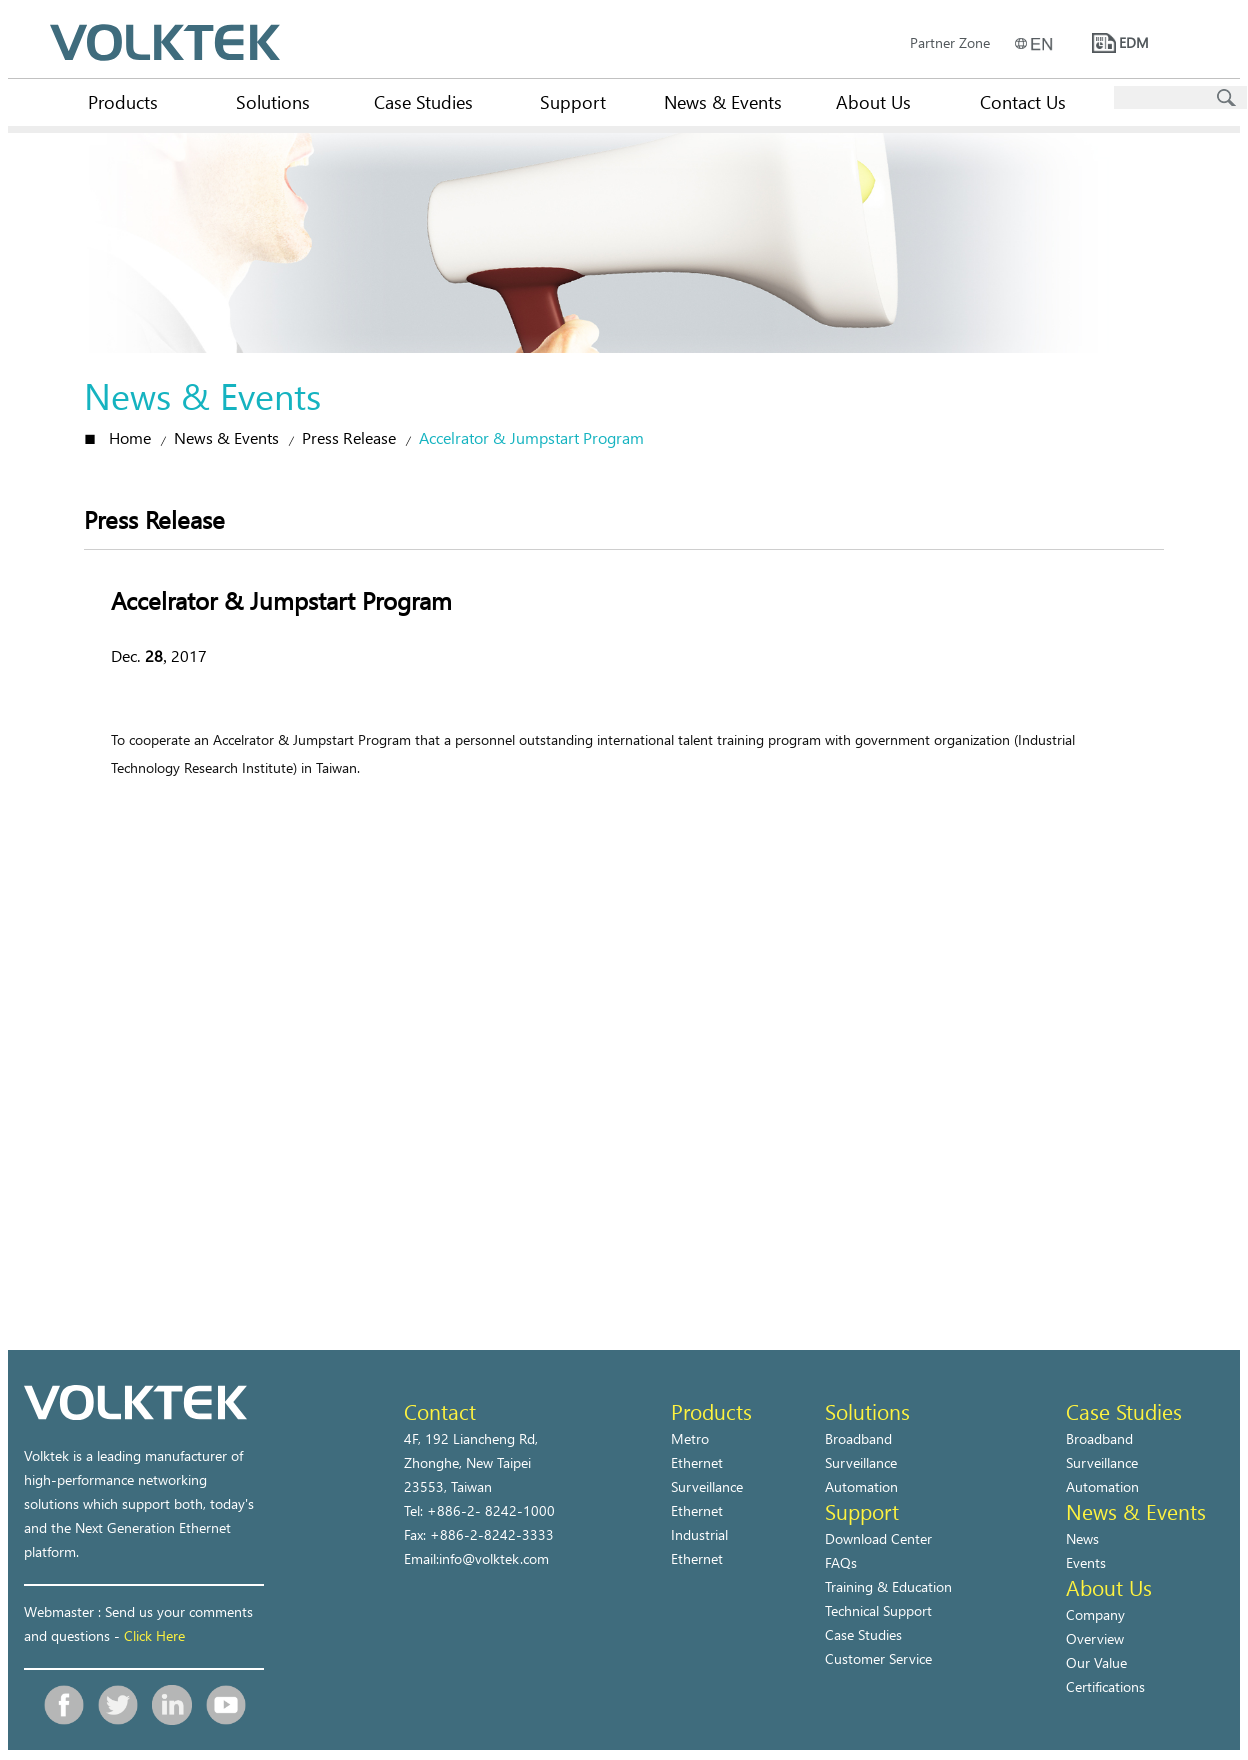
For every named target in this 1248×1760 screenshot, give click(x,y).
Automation (861, 1486)
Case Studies (423, 101)
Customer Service (878, 1658)
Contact (440, 1411)
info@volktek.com (494, 1558)
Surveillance (861, 1462)
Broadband (858, 1438)
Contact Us (1023, 101)
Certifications (1105, 1686)
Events (1086, 1562)
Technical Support (878, 1610)
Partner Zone (950, 42)
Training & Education (888, 1586)
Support (573, 101)
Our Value (1096, 1662)
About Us (873, 101)
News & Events (723, 101)
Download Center (878, 1538)
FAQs (841, 1562)
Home (130, 437)
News (1082, 1538)
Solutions (273, 101)
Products (123, 101)
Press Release (349, 437)
